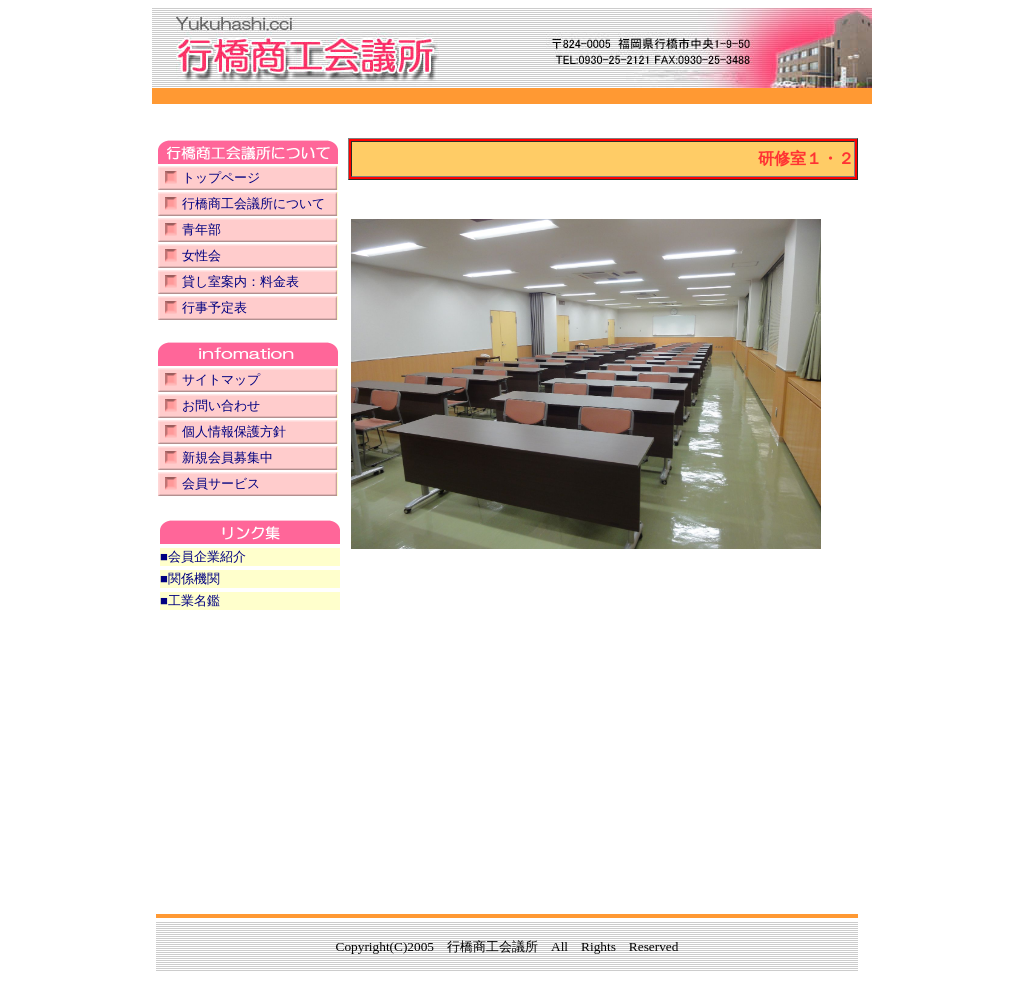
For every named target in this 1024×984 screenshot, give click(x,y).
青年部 (201, 229)
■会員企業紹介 (203, 556)
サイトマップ (221, 379)
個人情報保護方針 (234, 431)
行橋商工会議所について (253, 203)
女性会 (201, 255)
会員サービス (221, 483)
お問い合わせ (221, 405)
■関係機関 (190, 578)
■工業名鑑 (190, 600)
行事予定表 (214, 307)
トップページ (221, 177)
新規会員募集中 (227, 457)
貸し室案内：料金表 (240, 281)
